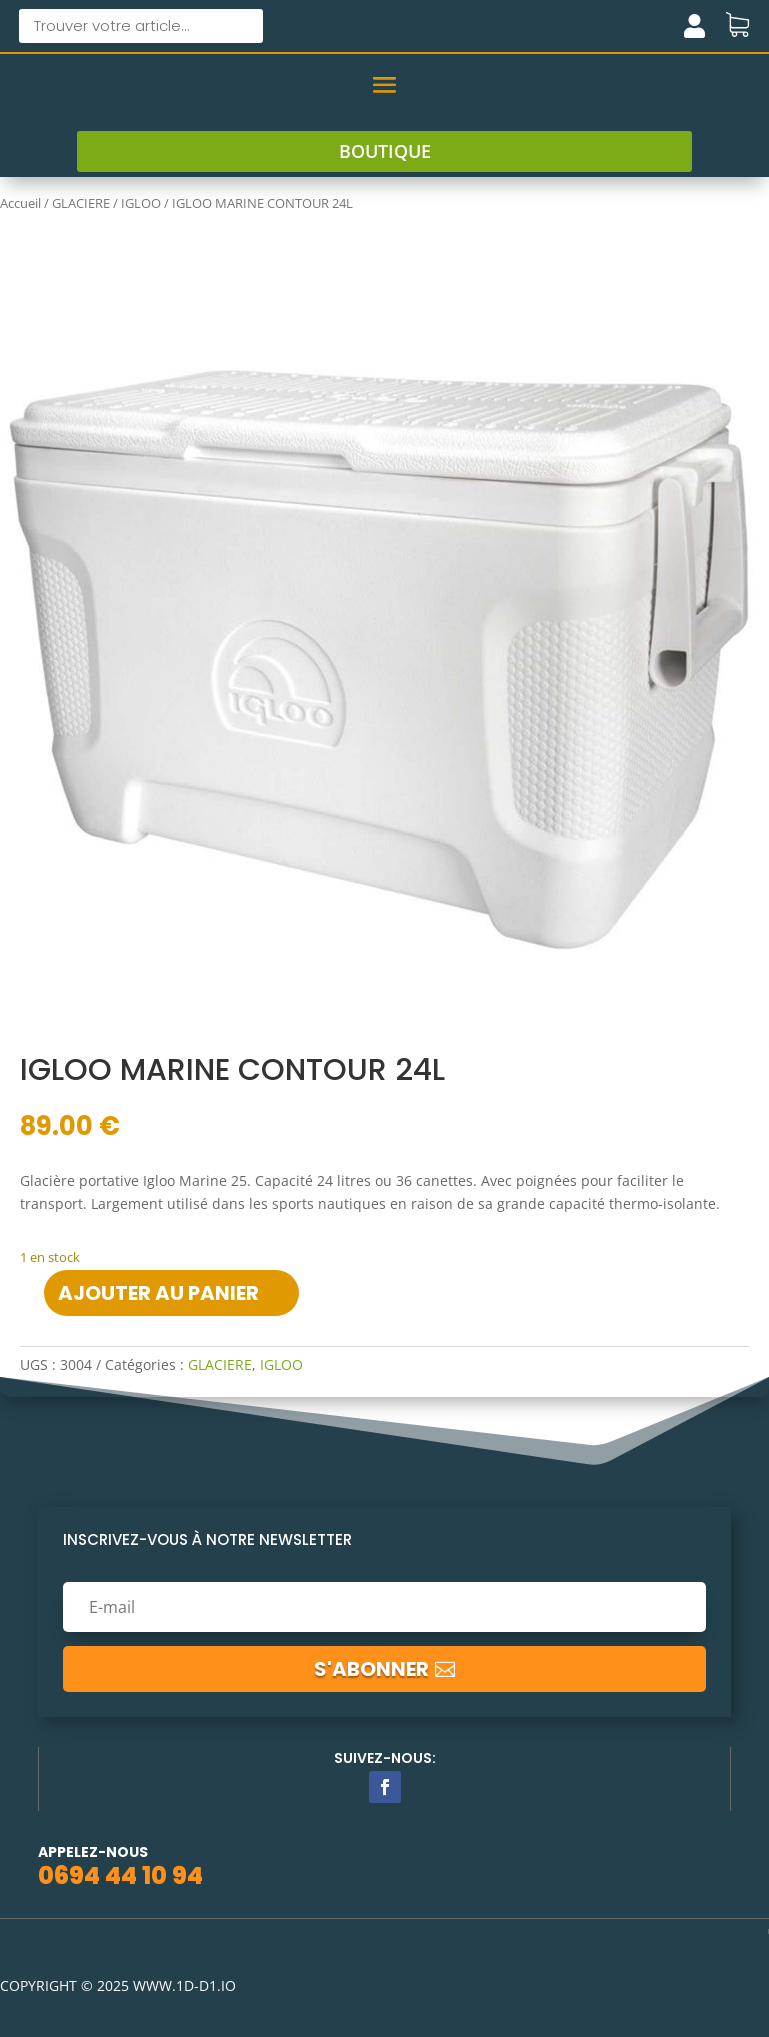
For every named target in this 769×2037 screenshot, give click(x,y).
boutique (385, 151)
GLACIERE (81, 203)
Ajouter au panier (158, 1293)
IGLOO (141, 203)
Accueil (20, 203)
